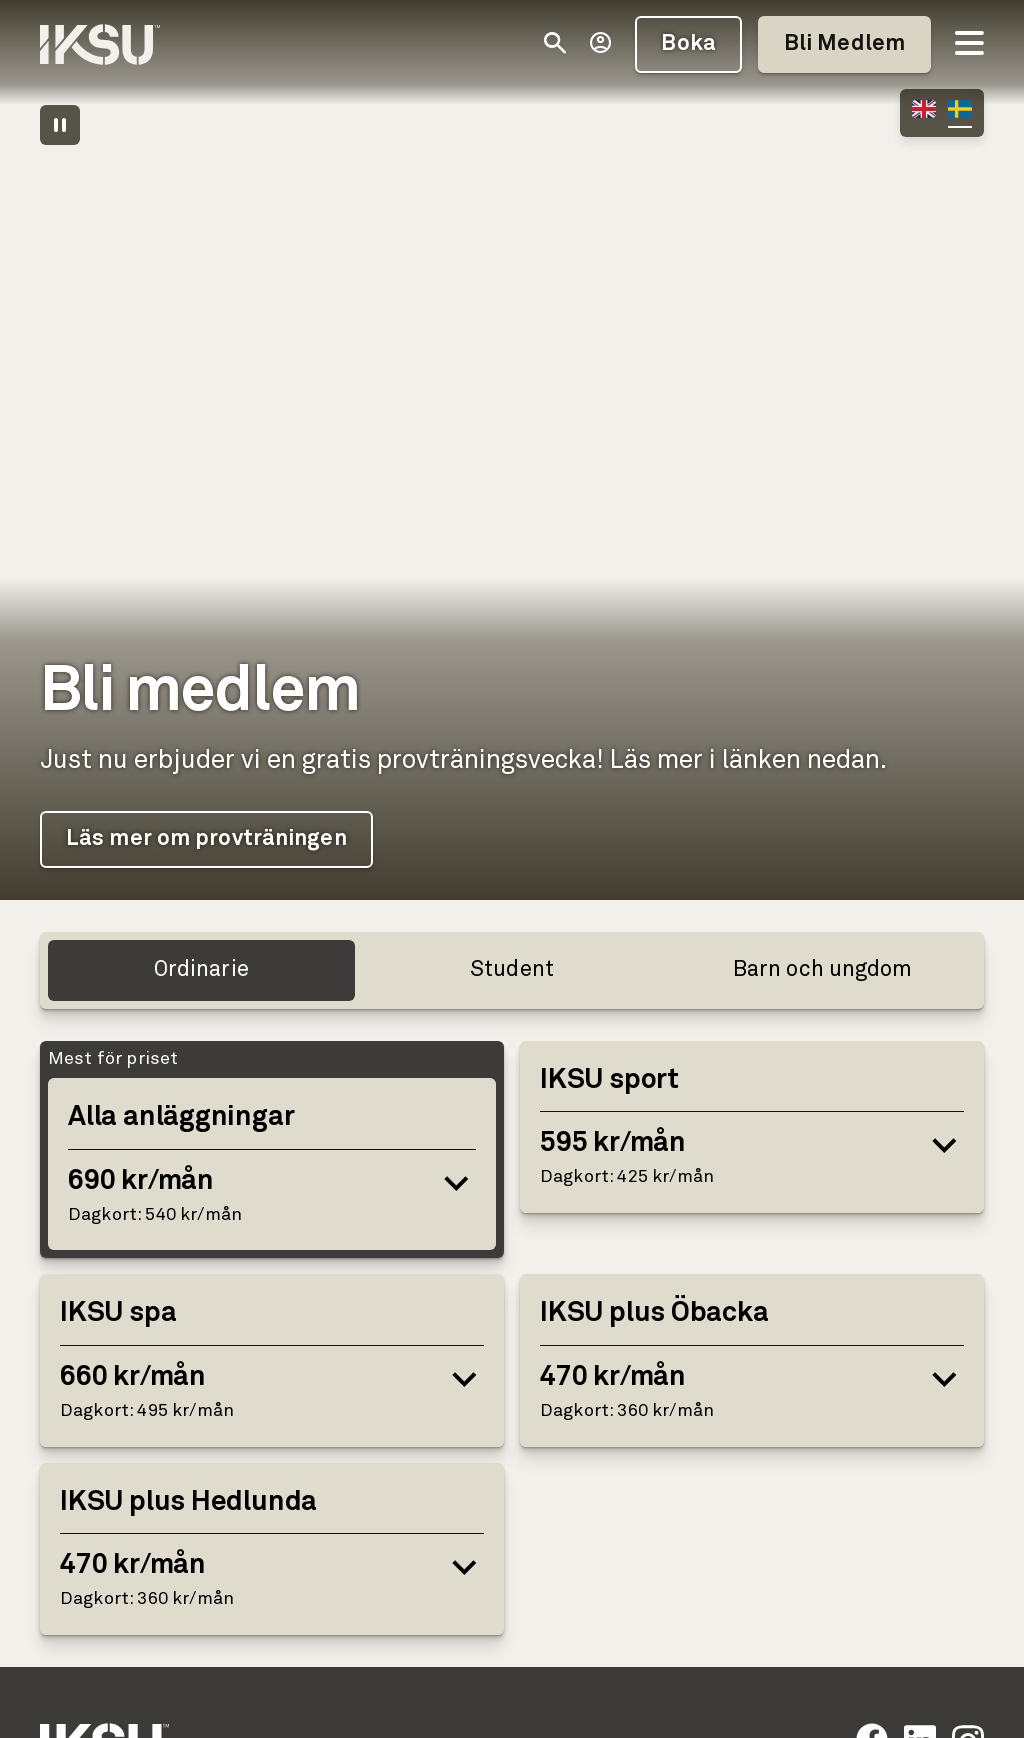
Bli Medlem (844, 44)
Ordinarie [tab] (201, 970)
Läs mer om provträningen (206, 839)
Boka (688, 44)
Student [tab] (512, 970)
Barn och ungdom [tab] (823, 970)
